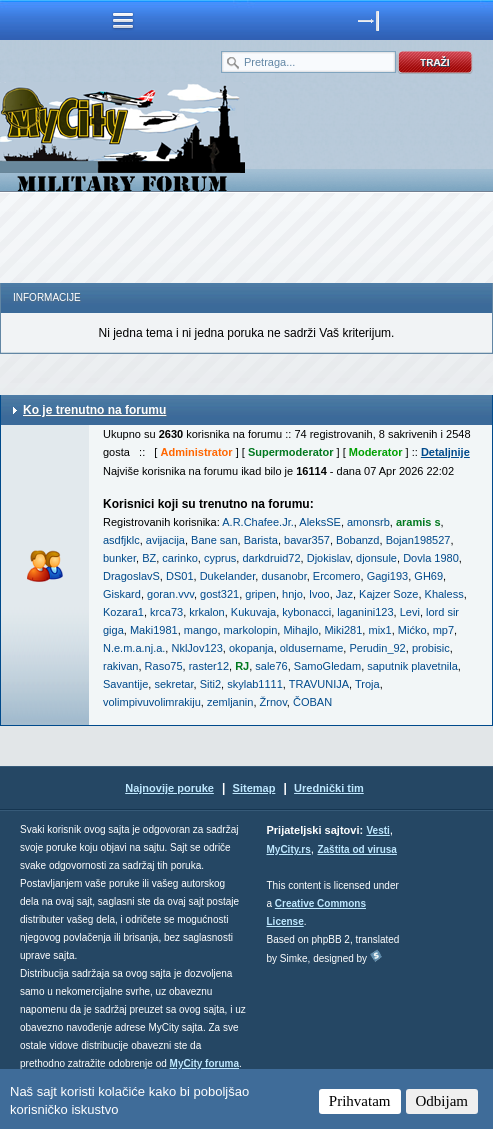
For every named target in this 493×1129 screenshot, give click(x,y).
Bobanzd (357, 540)
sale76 (271, 666)
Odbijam (442, 1101)
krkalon (206, 612)
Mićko (412, 630)
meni (123, 20)
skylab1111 (255, 684)
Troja (367, 684)
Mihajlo (300, 630)
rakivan (120, 666)
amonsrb (368, 522)
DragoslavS (131, 576)
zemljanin (230, 702)
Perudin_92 (377, 648)
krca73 (166, 612)
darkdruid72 (271, 558)
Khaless (444, 594)
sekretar (173, 684)
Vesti (377, 830)
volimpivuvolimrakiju (152, 702)
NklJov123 (196, 648)
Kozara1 (123, 612)
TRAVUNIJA (319, 684)
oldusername (312, 648)
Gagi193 (388, 576)
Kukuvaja (253, 612)
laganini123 (365, 612)
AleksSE (320, 522)
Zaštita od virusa (356, 849)
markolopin (251, 630)
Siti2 (210, 684)
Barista (261, 540)
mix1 (379, 630)
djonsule (376, 558)
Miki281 (343, 630)
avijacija (165, 540)
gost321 (219, 594)
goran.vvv (170, 594)
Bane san (214, 540)
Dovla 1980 (431, 558)
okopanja (251, 648)
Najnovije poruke (169, 788)
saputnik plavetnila (412, 666)
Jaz (344, 594)
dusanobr (283, 576)
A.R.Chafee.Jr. (258, 522)
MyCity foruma (204, 1063)
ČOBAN (312, 702)
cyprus (220, 558)
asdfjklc (121, 540)
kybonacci (306, 612)
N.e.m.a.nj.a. (134, 648)
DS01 (180, 576)
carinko (179, 558)
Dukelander (228, 576)
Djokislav (328, 558)
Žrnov (273, 702)
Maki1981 (154, 630)
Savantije (125, 684)
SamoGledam (327, 666)
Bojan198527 (418, 540)
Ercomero (337, 576)
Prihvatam (360, 1101)
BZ (149, 558)
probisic (431, 648)
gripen (260, 594)
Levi (410, 612)
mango (201, 630)
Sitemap (254, 788)
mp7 (443, 630)
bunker (119, 558)
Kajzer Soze (388, 594)
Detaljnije (445, 452)
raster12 (209, 666)
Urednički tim (329, 788)
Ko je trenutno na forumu (94, 410)
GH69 (428, 576)
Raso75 (164, 666)
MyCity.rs (289, 849)
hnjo (292, 594)
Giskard (122, 594)
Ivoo (319, 594)
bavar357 (307, 540)
